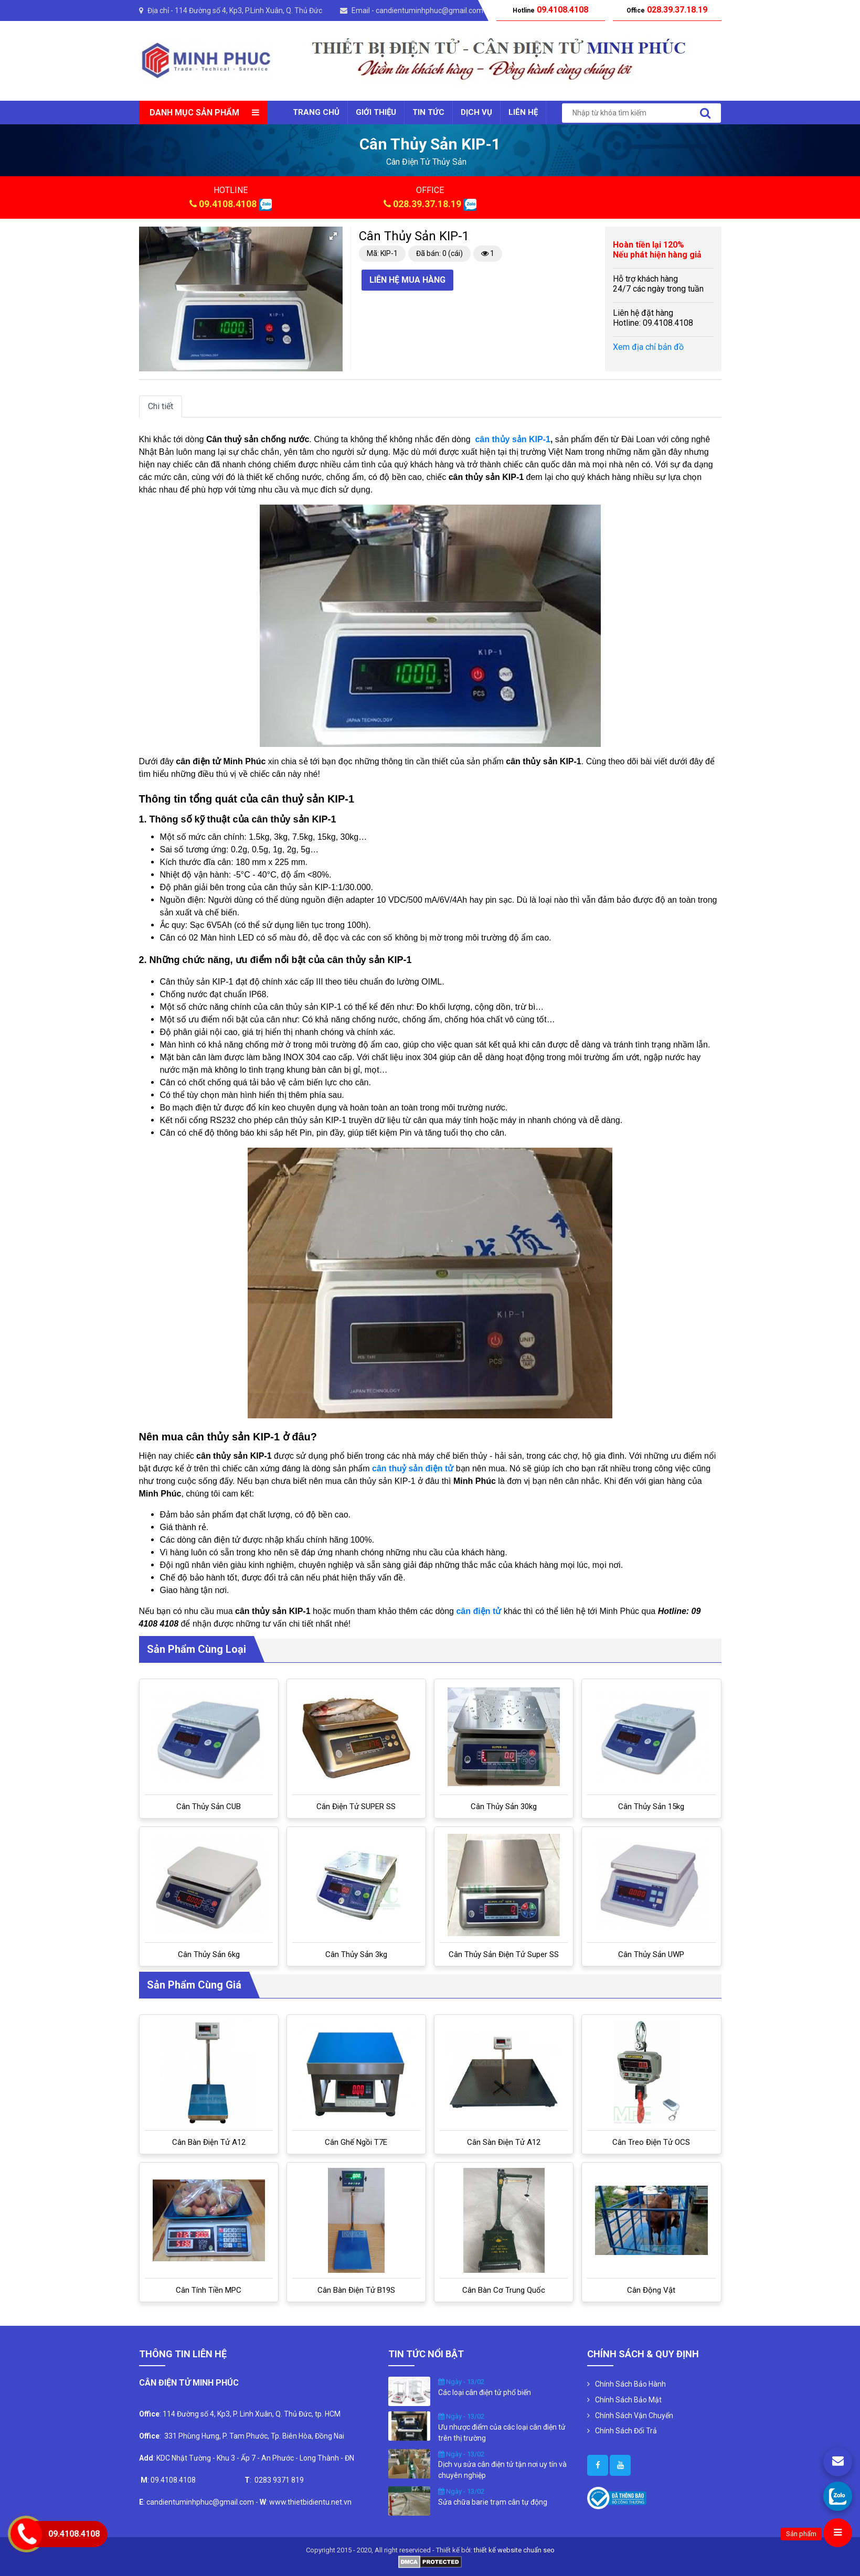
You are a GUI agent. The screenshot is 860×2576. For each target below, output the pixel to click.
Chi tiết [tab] (160, 406)
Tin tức (428, 112)
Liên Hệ (523, 112)
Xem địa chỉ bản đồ (648, 347)
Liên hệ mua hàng (407, 280)
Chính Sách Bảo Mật (628, 2400)
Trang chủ (316, 112)
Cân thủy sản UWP (651, 1954)
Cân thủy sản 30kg (504, 1806)
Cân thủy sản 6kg (209, 1954)
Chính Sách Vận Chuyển (634, 2415)
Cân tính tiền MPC (208, 2290)
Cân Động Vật (651, 2290)
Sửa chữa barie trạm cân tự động (492, 2502)
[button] (333, 236)
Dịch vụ (476, 112)
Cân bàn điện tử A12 (209, 2142)
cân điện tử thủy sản (426, 162)
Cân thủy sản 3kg (356, 1954)
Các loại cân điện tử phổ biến (484, 2392)
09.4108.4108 (228, 203)
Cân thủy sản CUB (208, 1806)
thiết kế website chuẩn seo (514, 2550)
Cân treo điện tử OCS (651, 2142)
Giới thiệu (376, 112)
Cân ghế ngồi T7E (356, 2142)
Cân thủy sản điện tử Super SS (504, 1954)
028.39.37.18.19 (427, 203)
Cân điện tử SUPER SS (356, 1806)
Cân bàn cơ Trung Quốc (503, 2290)
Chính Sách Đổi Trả (626, 2431)
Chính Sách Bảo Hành (630, 2384)
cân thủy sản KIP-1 (512, 439)
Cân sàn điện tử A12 (503, 2142)
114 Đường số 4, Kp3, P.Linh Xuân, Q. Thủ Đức (248, 10)
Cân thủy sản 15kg (651, 1806)
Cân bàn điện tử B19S (356, 2290)
